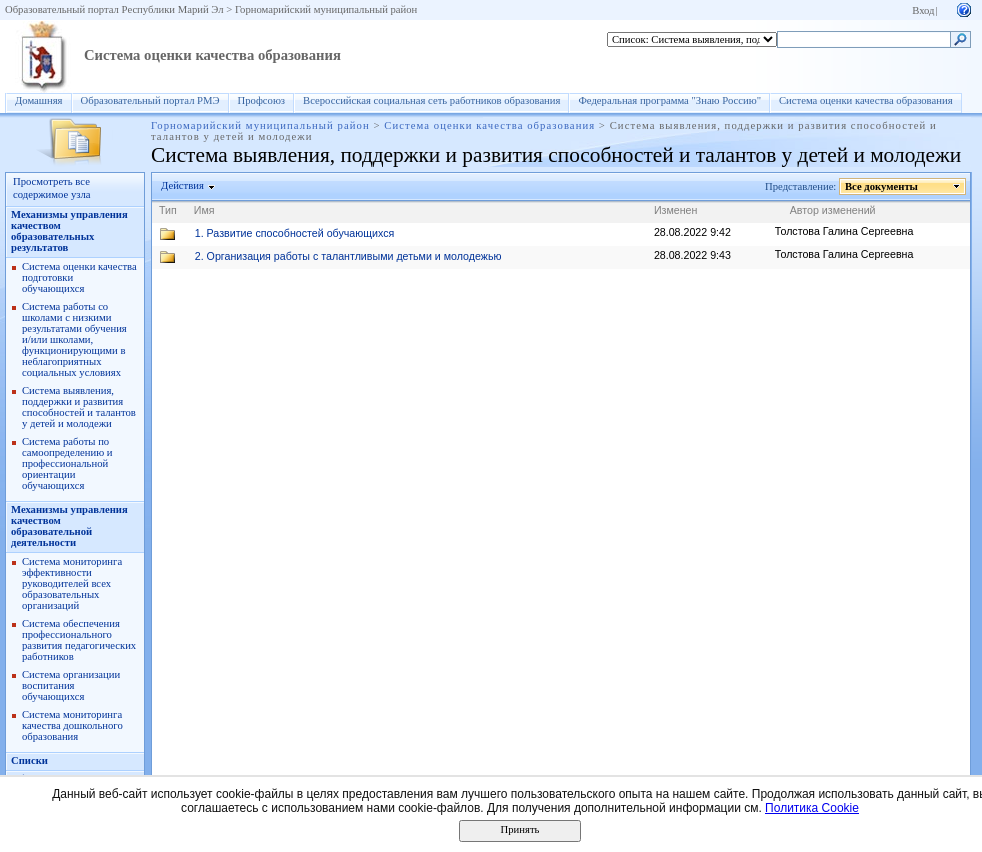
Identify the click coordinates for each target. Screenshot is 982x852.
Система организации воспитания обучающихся (71, 685)
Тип (168, 210)
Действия (183, 185)
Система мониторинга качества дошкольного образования (72, 725)
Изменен (676, 210)
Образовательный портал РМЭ (150, 100)
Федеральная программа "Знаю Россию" (669, 100)
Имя (204, 210)
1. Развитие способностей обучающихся (295, 233)
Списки (29, 760)
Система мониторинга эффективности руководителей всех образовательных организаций (72, 583)
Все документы (882, 186)
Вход (923, 10)
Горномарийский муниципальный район (326, 9)
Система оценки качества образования (212, 55)
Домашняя (39, 100)
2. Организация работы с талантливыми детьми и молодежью (348, 256)
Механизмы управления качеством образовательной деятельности (69, 526)
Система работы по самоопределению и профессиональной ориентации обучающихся (67, 463)
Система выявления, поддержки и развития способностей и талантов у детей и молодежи (79, 407)
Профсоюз (262, 100)
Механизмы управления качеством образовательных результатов (69, 231)
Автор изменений (833, 210)
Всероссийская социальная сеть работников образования (431, 100)
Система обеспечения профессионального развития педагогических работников (79, 640)
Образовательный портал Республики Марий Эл (114, 9)
